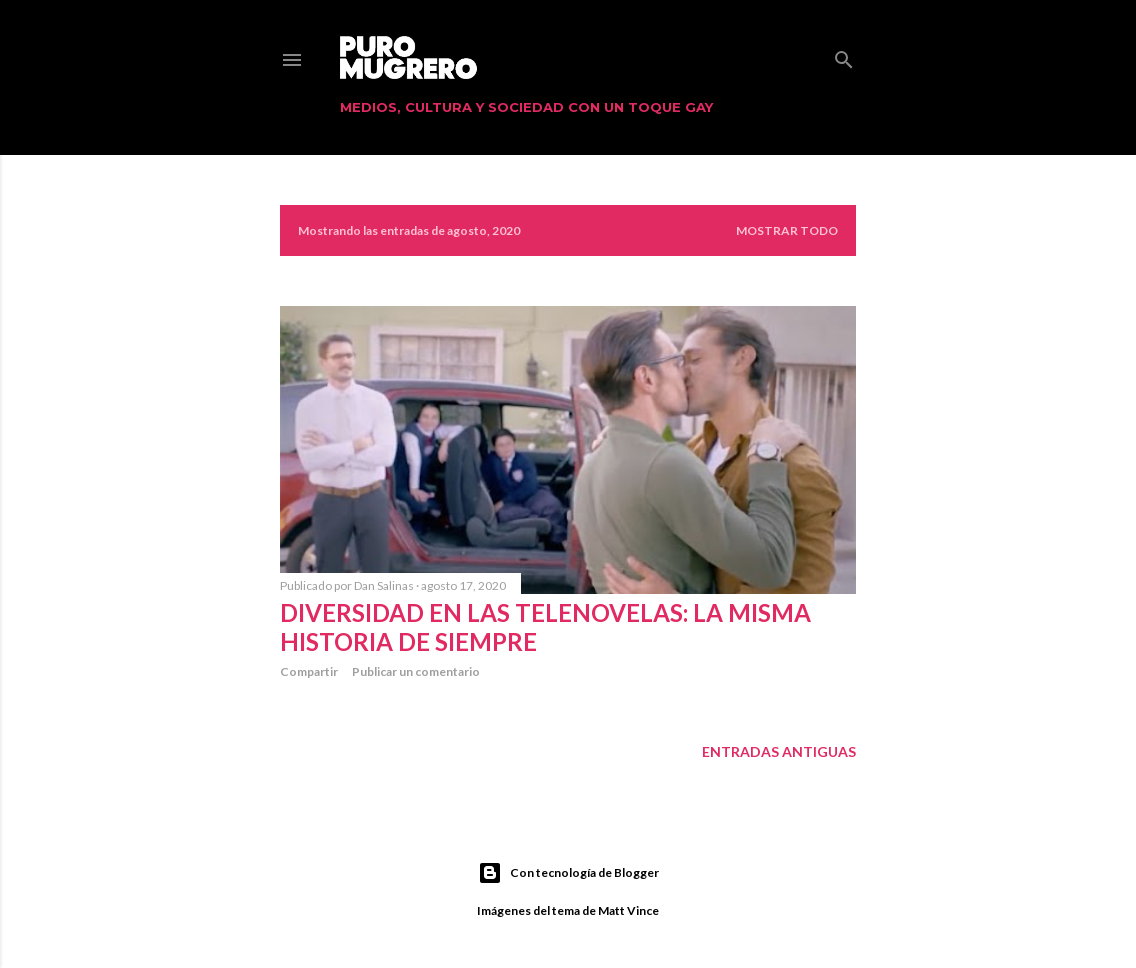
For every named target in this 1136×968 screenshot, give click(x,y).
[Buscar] (844, 55)
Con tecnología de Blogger (568, 873)
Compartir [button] (309, 671)
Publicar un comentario (416, 671)
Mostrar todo (787, 230)
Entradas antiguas (779, 751)
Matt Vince (628, 910)
